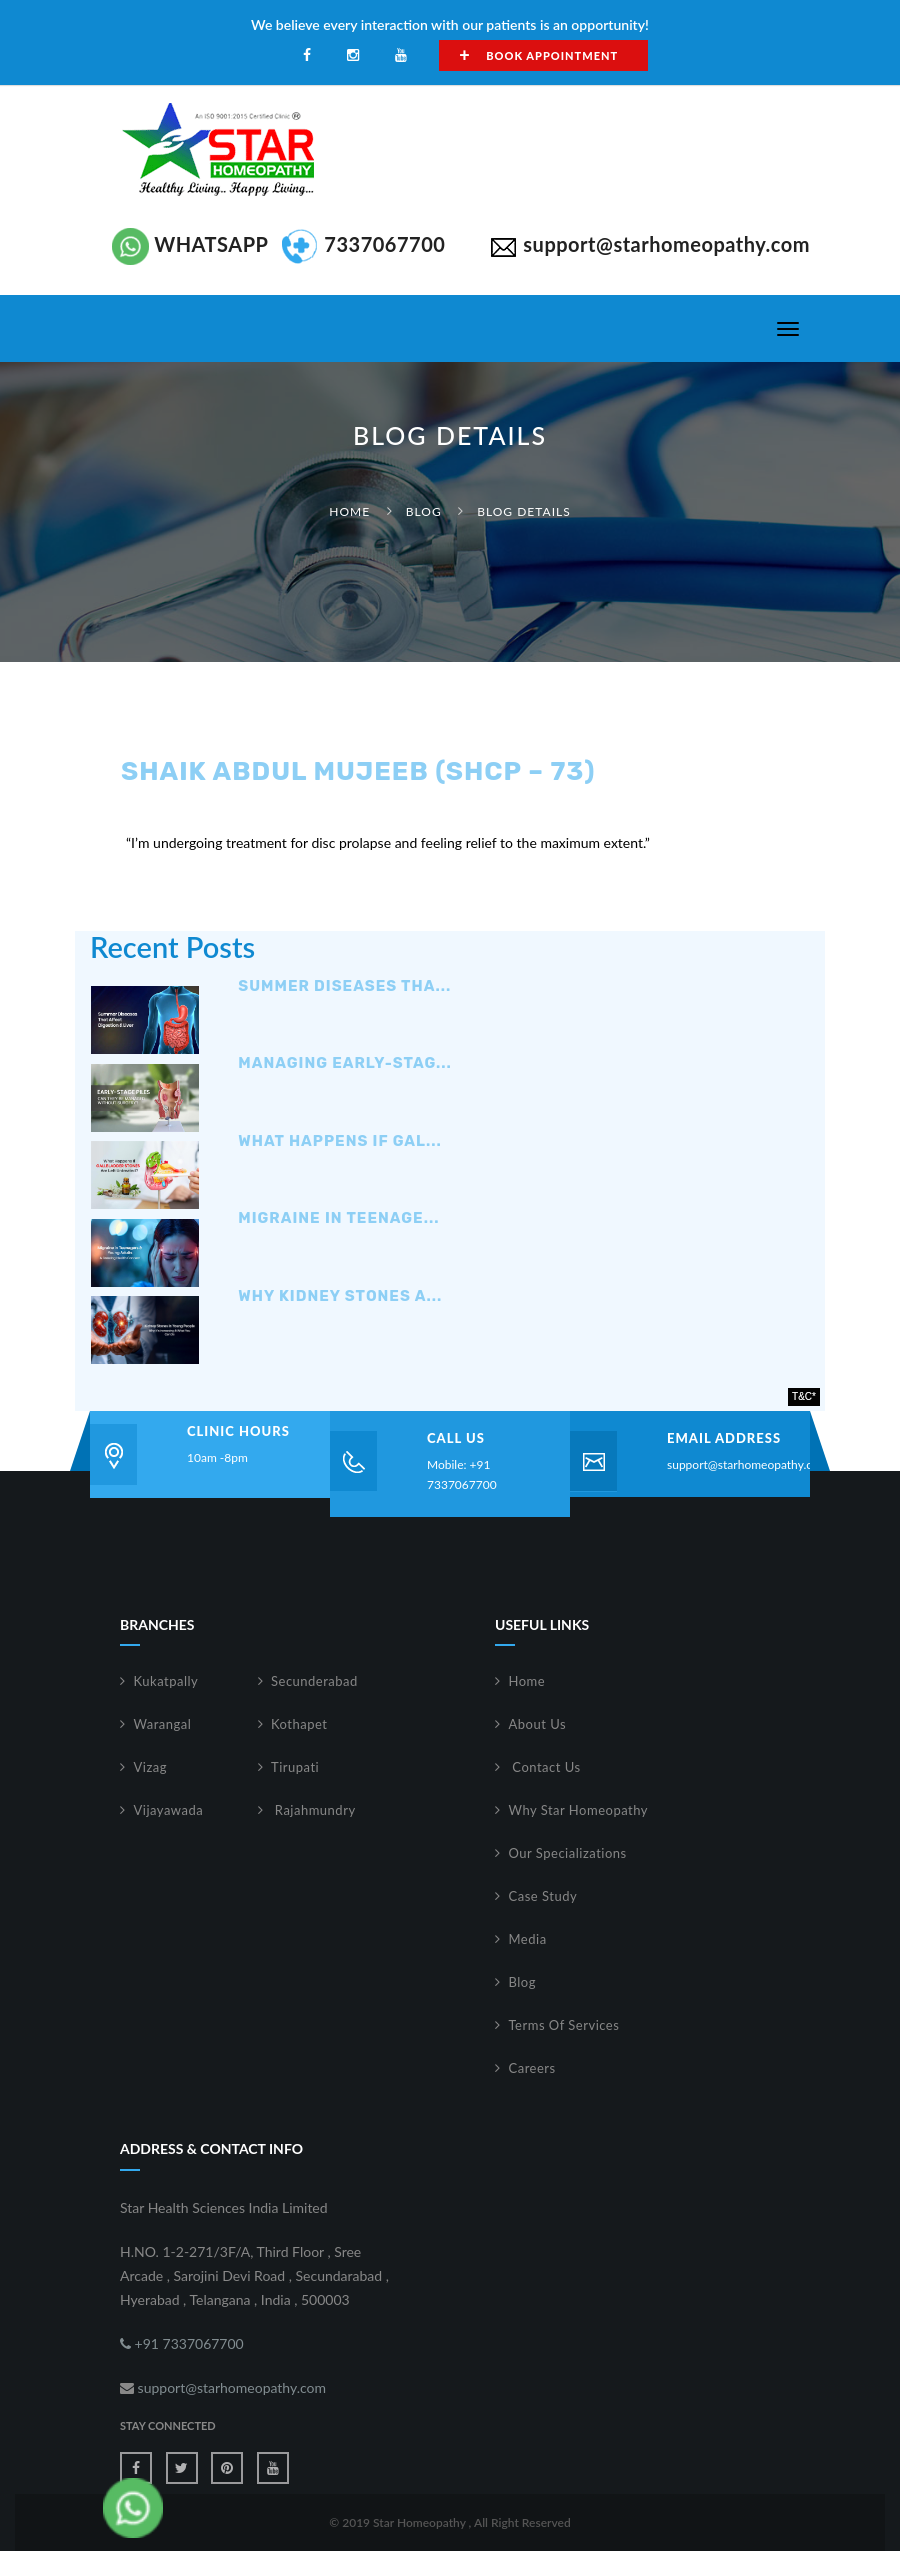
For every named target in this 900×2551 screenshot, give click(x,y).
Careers (532, 2068)
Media (528, 1939)
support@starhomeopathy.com (748, 1464)
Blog (424, 511)
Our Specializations (568, 1853)
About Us (538, 1724)
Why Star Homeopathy (579, 1810)
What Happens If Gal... (339, 1141)
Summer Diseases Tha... (344, 986)
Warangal (163, 1724)
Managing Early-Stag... (345, 1063)
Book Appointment (538, 55)
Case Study (543, 1896)
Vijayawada (169, 1810)
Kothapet (299, 1724)
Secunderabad (314, 1681)
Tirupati (295, 1767)
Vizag (151, 1767)
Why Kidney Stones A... (340, 1296)
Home (349, 511)
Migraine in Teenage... (338, 1218)
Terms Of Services (564, 2025)
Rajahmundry (313, 1810)
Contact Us (545, 1767)
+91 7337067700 (182, 2343)
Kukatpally (166, 1681)
